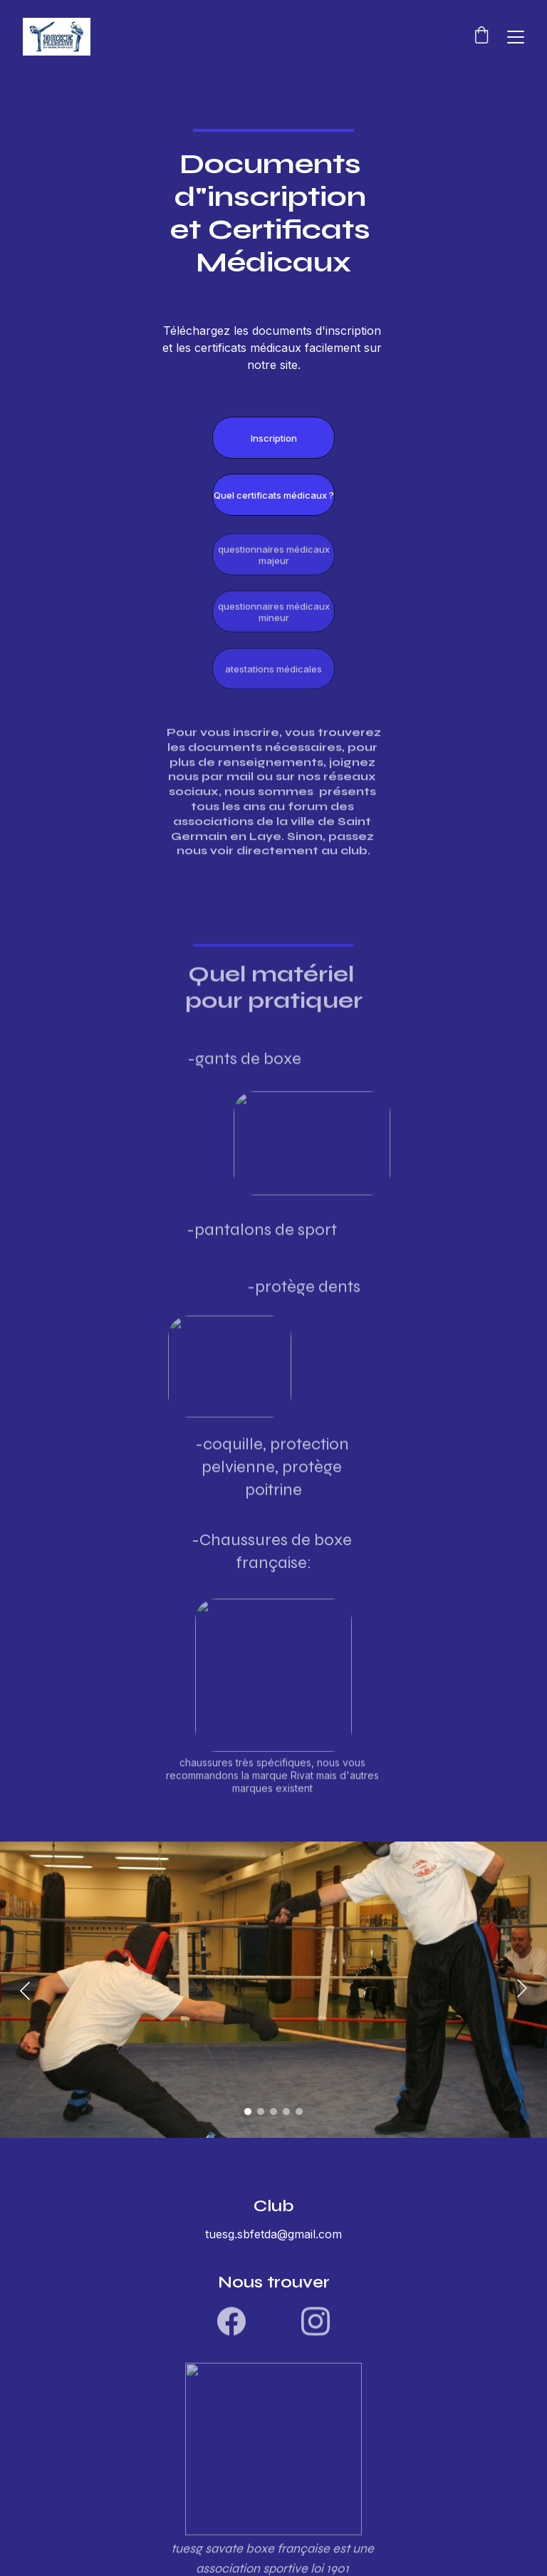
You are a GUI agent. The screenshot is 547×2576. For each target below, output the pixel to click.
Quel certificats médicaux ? (274, 496)
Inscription (274, 439)
